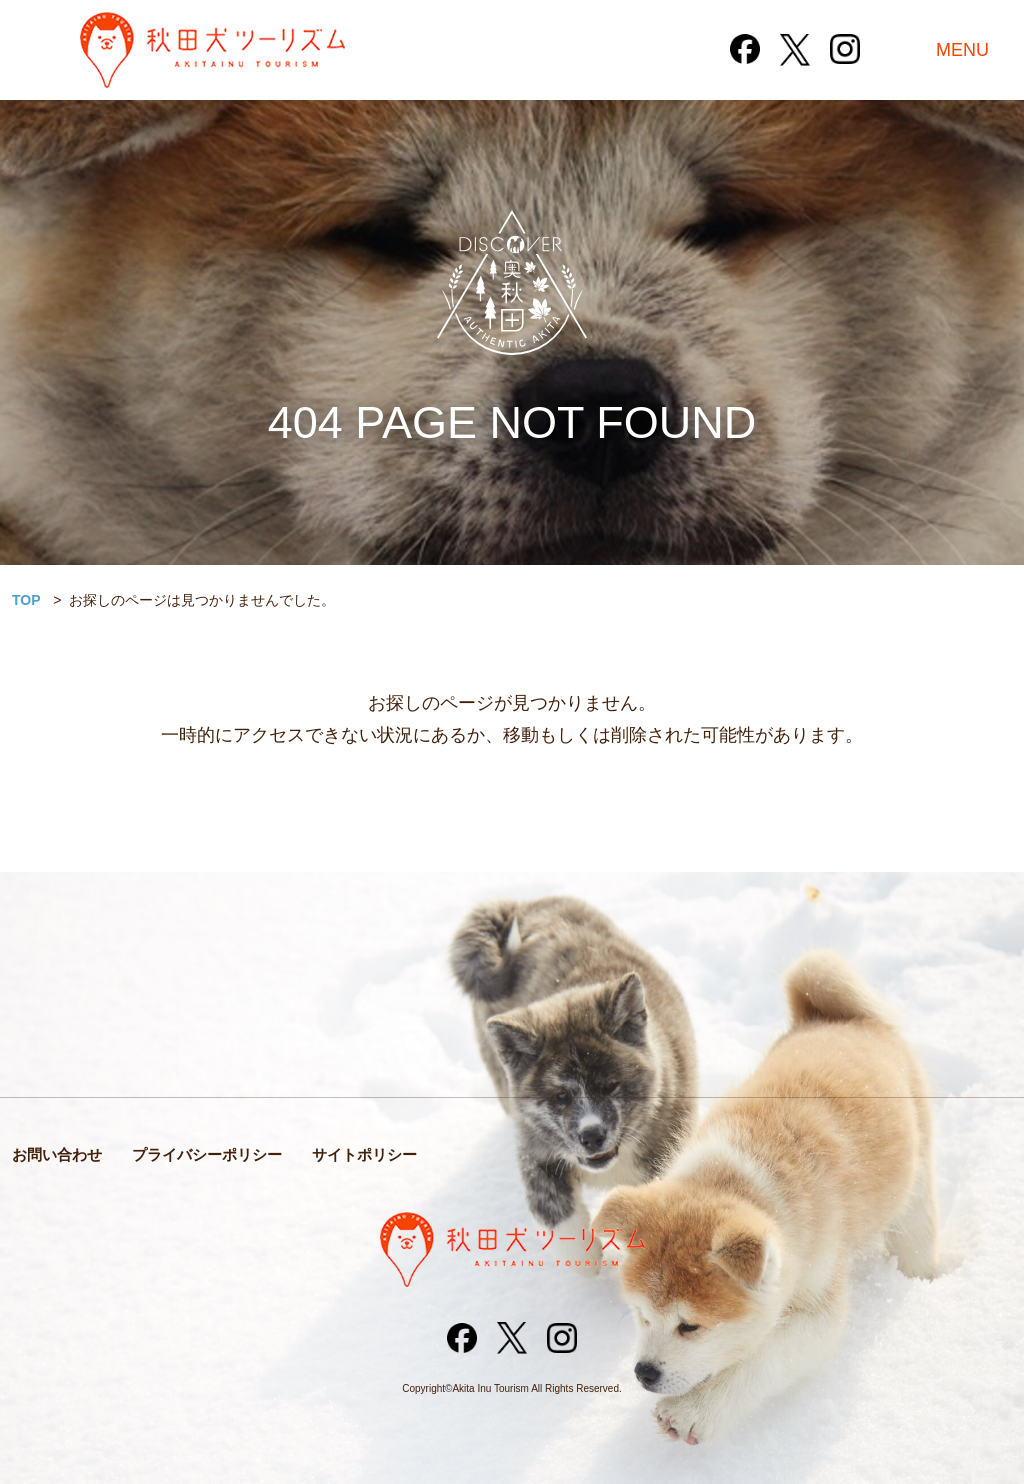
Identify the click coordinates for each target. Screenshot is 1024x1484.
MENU (962, 50)
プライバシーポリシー (207, 1154)
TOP (26, 600)
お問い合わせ (57, 1154)
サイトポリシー (364, 1154)
